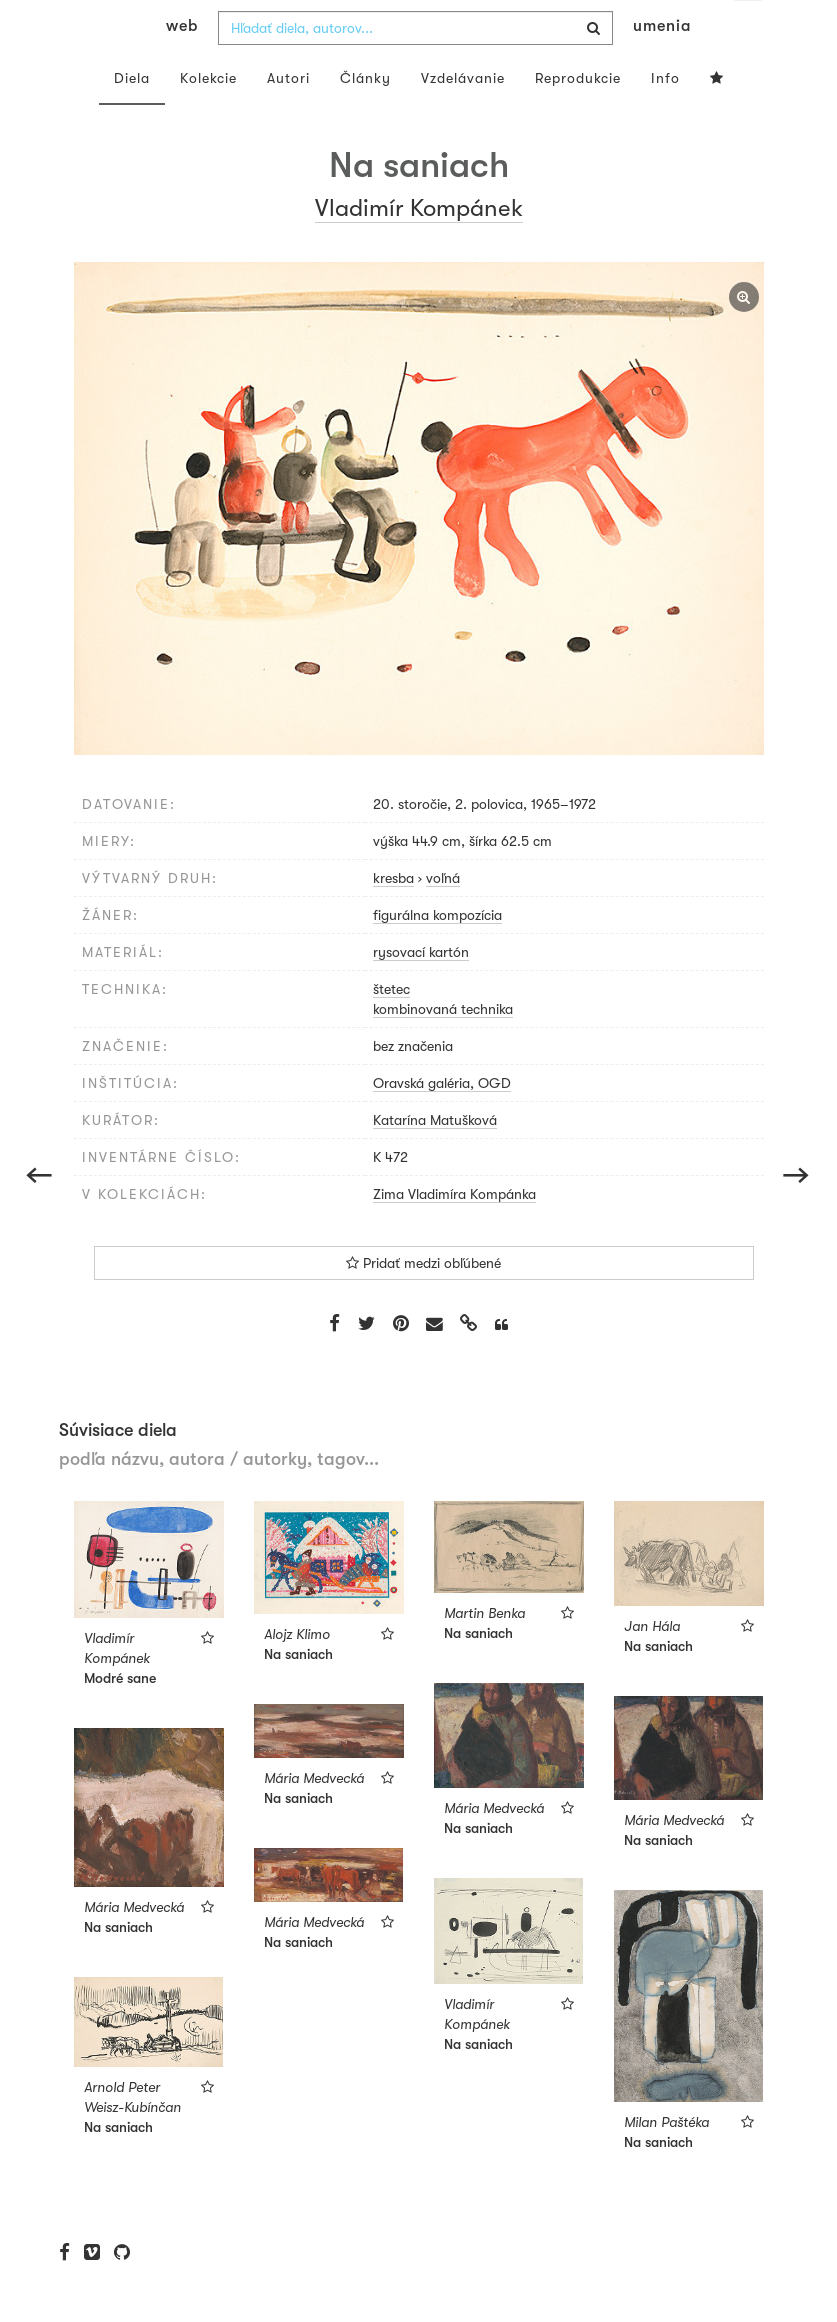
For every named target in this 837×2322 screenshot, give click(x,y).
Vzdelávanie (463, 118)
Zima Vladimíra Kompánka (454, 1234)
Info (665, 118)
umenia (662, 66)
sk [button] (747, 30)
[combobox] (415, 68)
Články (365, 118)
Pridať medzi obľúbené (423, 1303)
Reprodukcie (578, 118)
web (182, 66)
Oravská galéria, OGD (442, 1123)
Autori (288, 118)
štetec (391, 1029)
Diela (132, 118)
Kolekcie (208, 118)
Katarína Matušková (435, 1160)
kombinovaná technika (443, 1049)
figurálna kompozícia (437, 955)
